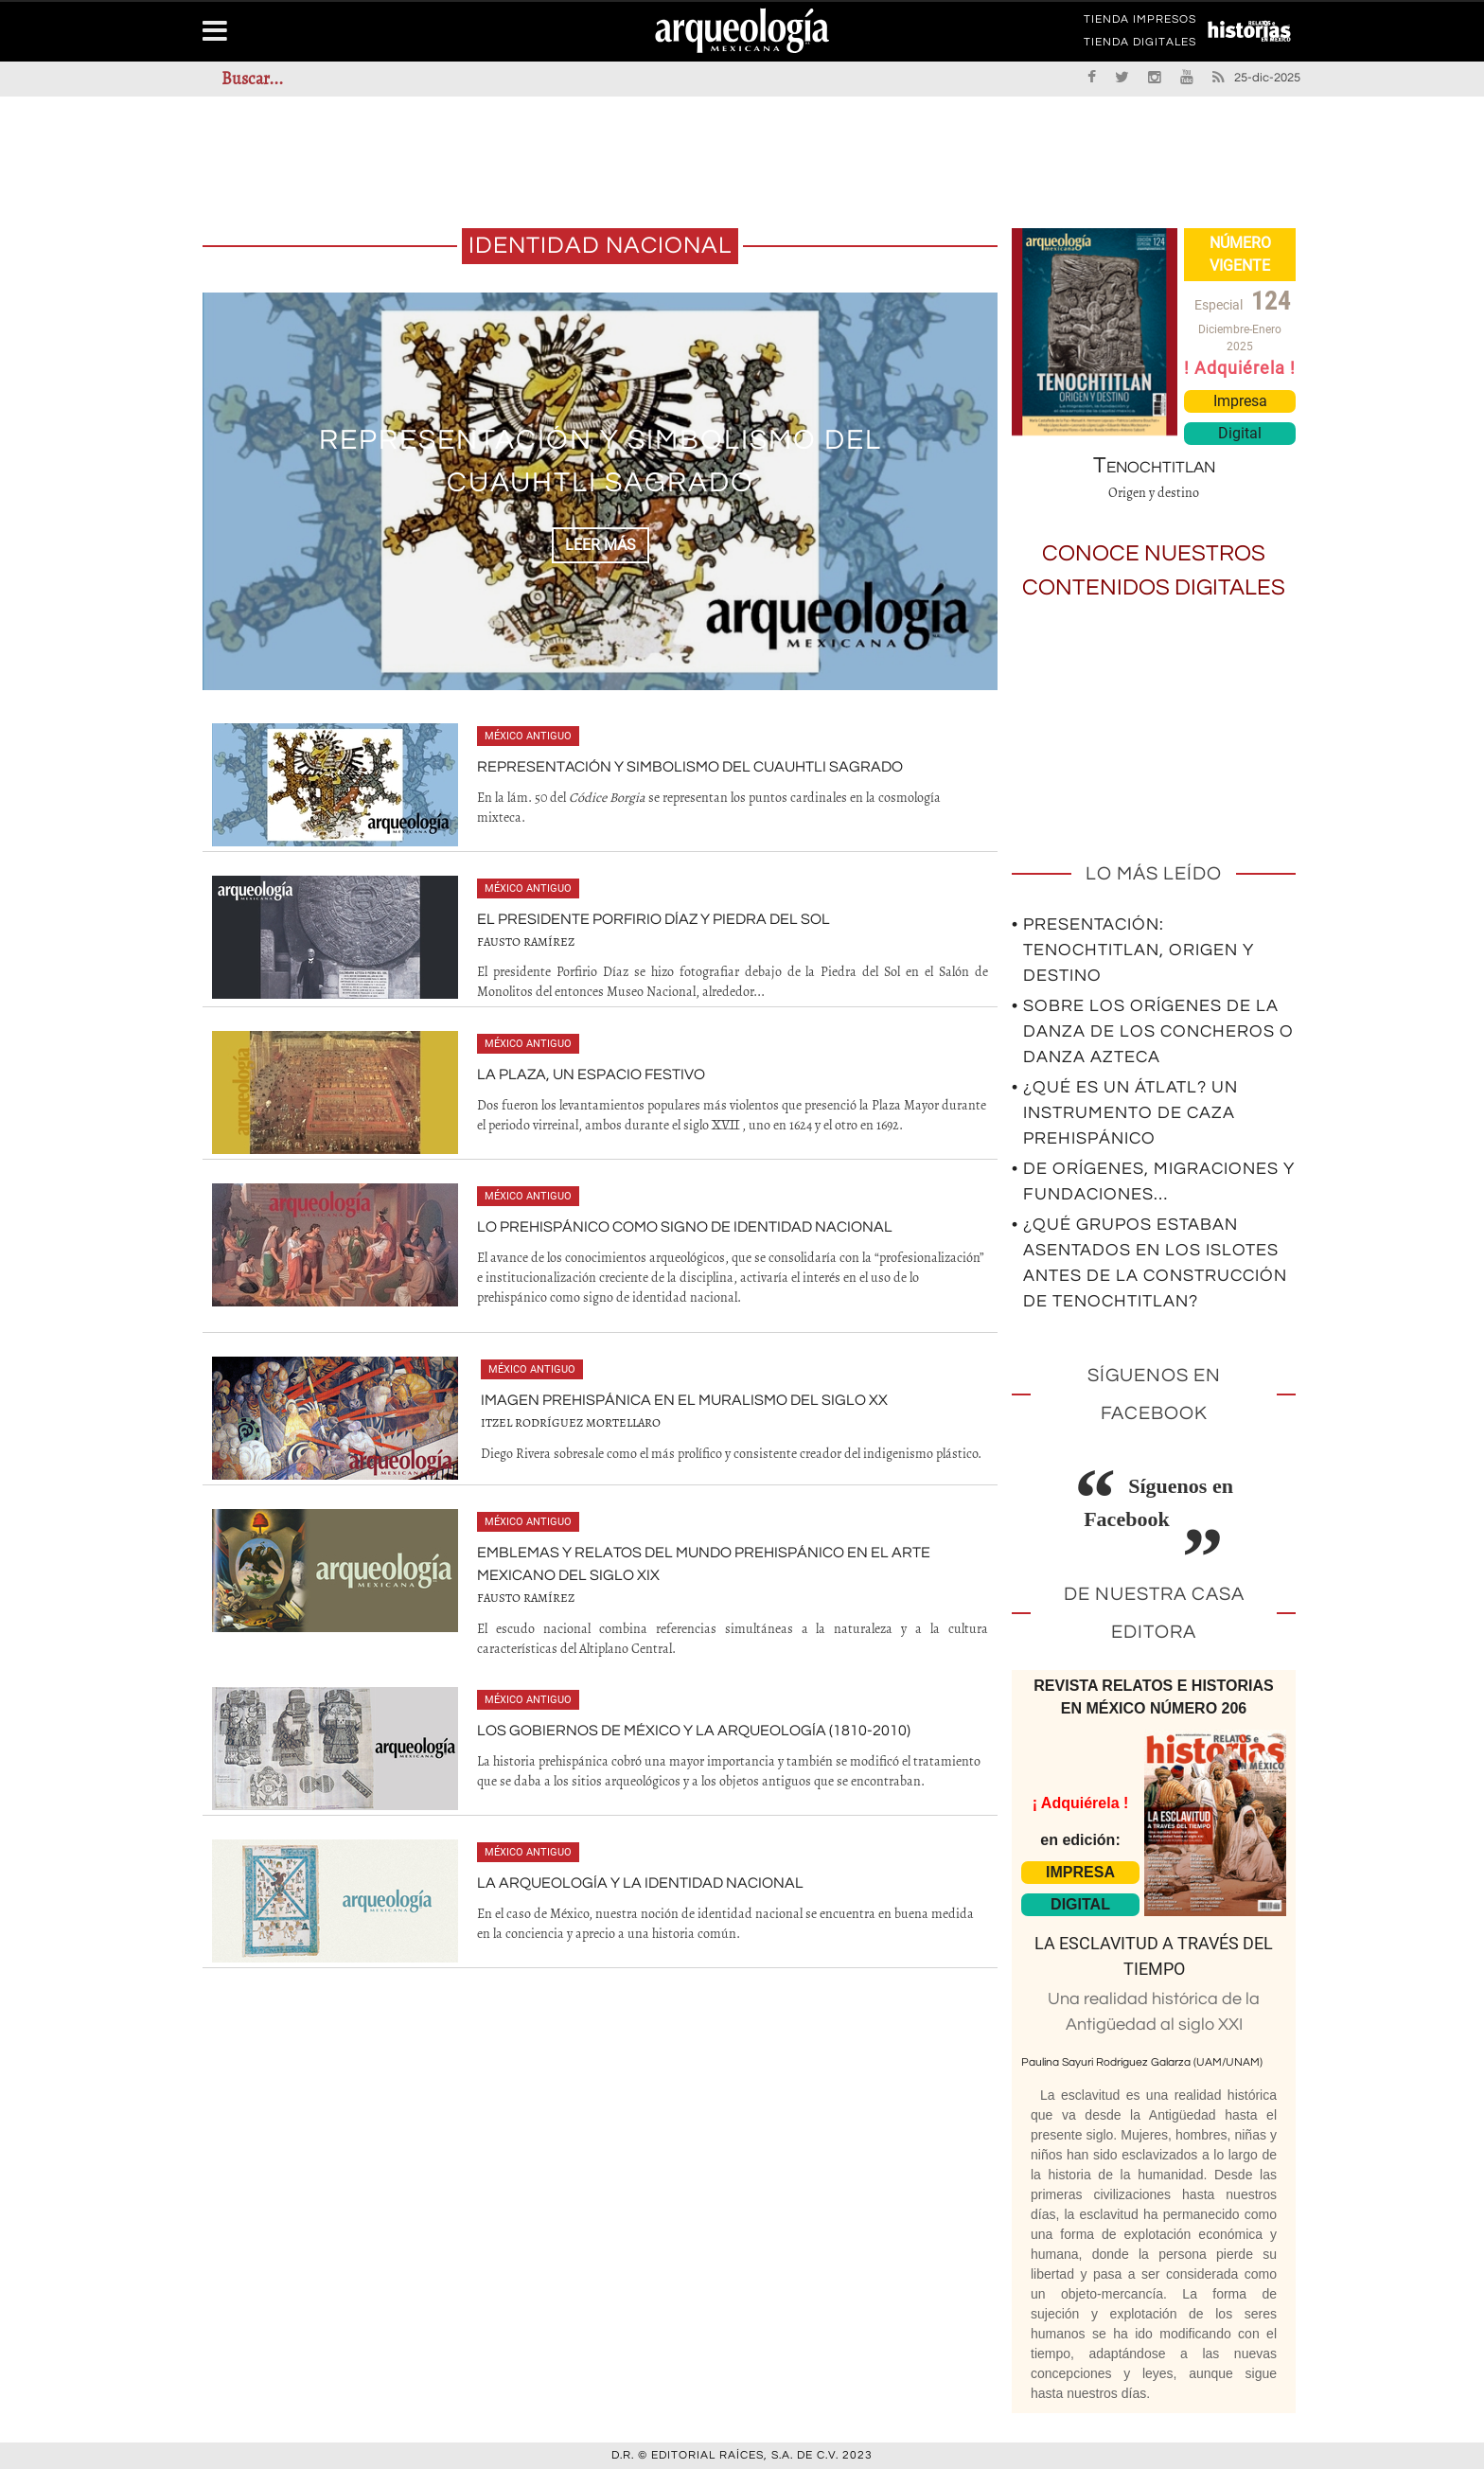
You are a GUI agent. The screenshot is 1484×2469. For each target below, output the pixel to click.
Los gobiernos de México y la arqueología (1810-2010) (693, 1730)
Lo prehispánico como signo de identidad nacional (684, 1226)
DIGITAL (1080, 1904)
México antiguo (528, 736)
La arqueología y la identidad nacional (640, 1883)
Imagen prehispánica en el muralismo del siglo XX (684, 1400)
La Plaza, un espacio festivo (591, 1074)
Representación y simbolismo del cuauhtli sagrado (690, 766)
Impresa (1240, 401)
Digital (1240, 433)
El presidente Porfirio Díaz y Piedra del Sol (653, 919)
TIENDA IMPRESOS (1140, 23)
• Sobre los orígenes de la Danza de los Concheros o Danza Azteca (1153, 1031)
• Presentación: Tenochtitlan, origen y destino (1133, 950)
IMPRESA (1080, 1872)
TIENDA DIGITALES (1140, 45)
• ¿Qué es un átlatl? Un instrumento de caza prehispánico (1125, 1112)
